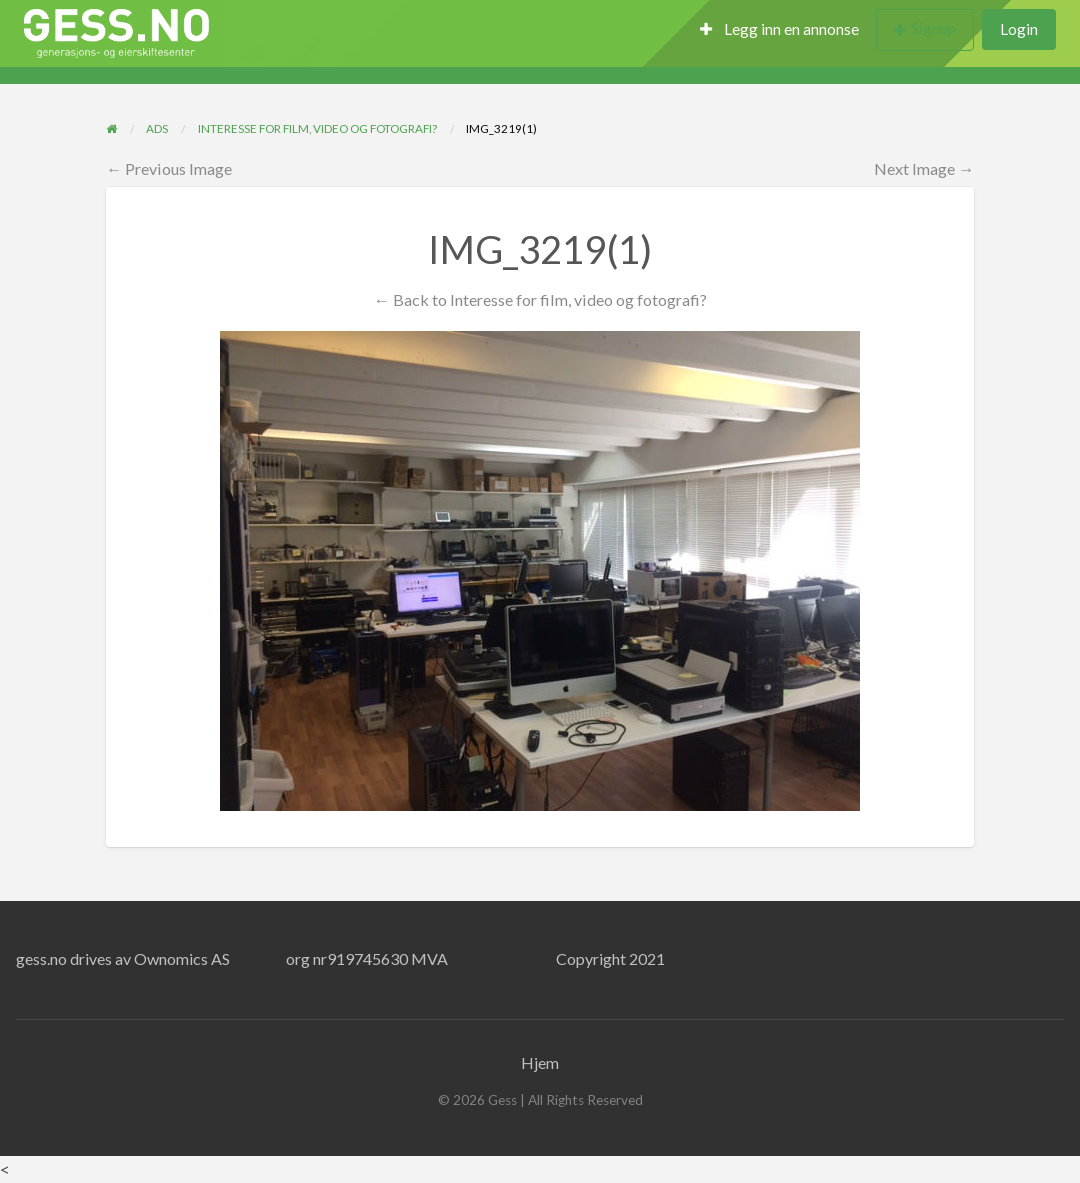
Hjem (540, 1062)
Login (1019, 29)
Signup (933, 28)
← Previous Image (169, 168)
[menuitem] (779, 30)
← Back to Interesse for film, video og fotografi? (539, 299)
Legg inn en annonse (779, 29)
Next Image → (924, 168)
